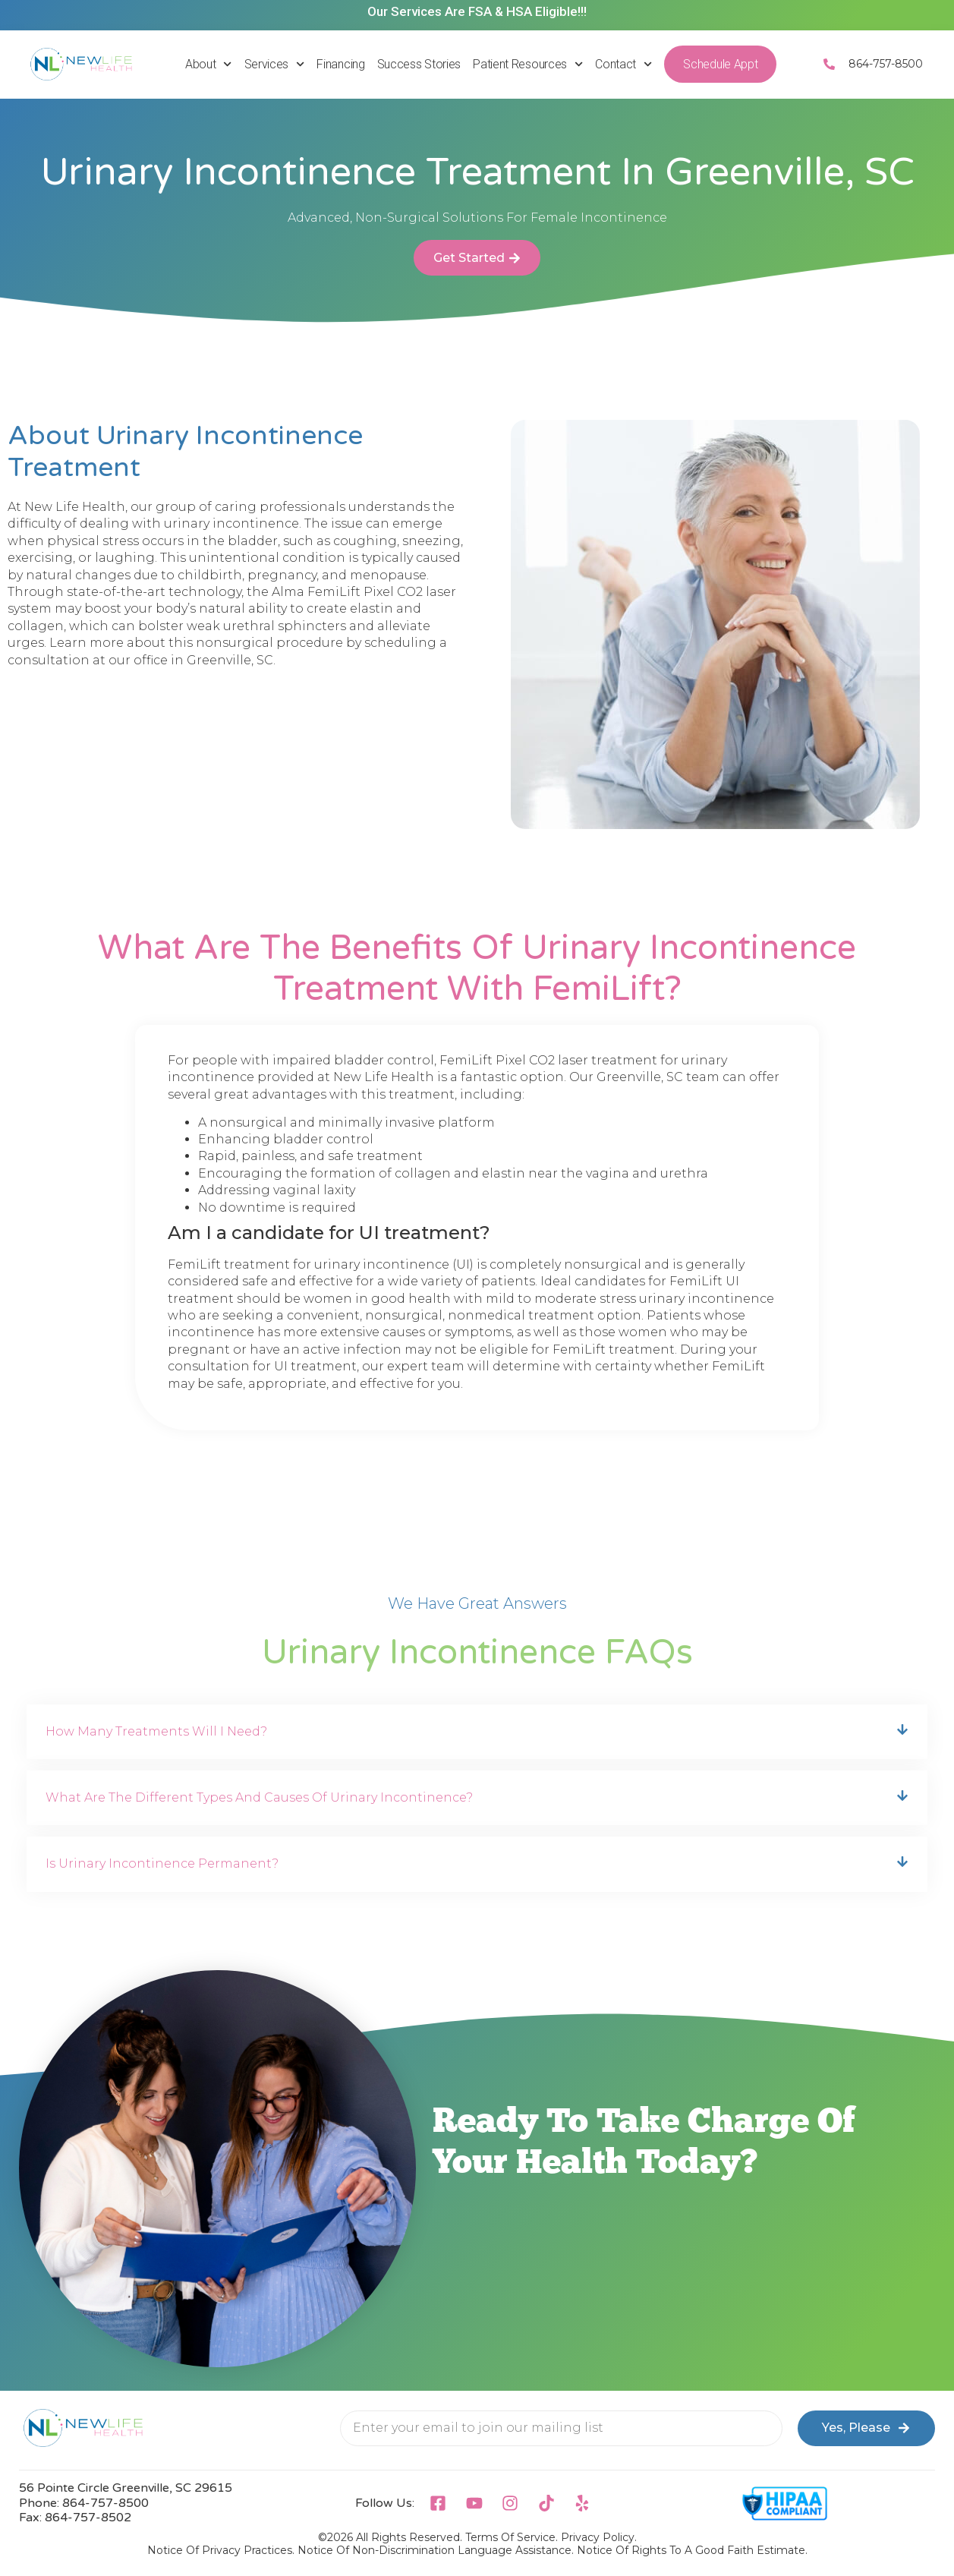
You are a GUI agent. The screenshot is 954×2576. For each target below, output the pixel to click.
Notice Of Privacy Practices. (220, 2550)
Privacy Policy (597, 2537)
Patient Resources (528, 64)
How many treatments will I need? (156, 1731)
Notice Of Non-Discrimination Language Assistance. (436, 2550)
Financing (340, 64)
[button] (477, 1731)
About (208, 64)
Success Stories (419, 64)
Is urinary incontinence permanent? (162, 1863)
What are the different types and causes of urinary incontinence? (259, 1797)
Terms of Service (510, 2537)
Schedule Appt (720, 64)
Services (274, 64)
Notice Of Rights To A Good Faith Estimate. (692, 2550)
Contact (623, 64)
